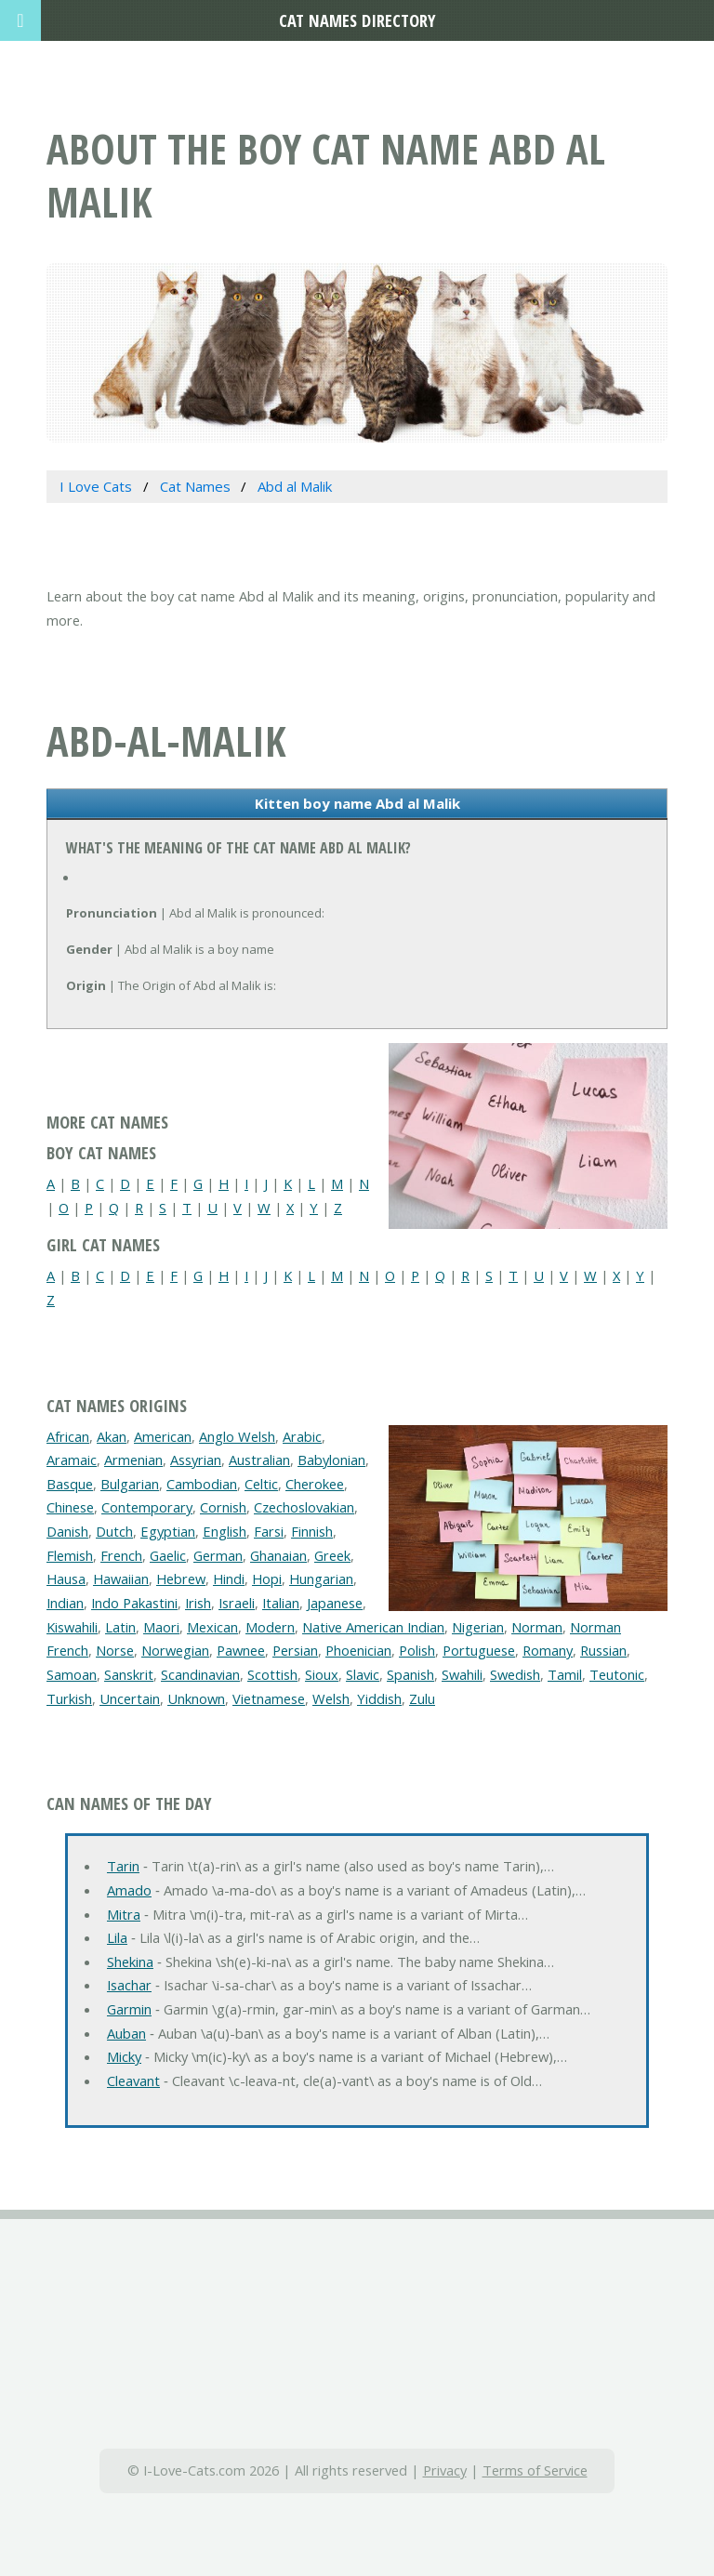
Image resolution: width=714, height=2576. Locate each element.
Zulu (422, 1698)
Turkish (69, 1698)
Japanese (335, 1602)
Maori (161, 1627)
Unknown (196, 1698)
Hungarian (321, 1578)
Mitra (123, 1914)
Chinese (70, 1507)
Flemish (69, 1555)
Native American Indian (373, 1627)
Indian (65, 1602)
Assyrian (195, 1459)
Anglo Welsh (237, 1436)
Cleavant (133, 2080)
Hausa (66, 1578)
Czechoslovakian (304, 1507)
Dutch (114, 1531)
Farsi (269, 1531)
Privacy (445, 2470)
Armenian (133, 1459)
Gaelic (168, 1555)
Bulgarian (129, 1483)
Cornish (223, 1507)
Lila (117, 1937)
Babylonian (331, 1459)
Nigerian (478, 1627)
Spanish (410, 1674)
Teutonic (616, 1674)
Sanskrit (128, 1674)
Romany (547, 1650)
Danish (67, 1531)
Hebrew (180, 1578)
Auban (126, 2033)
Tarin (123, 1865)
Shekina (130, 1961)
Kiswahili (72, 1627)
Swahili (462, 1674)
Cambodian (201, 1483)
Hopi (267, 1578)
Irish (198, 1602)
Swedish (515, 1674)
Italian (280, 1602)
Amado (129, 1890)
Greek (332, 1555)
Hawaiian (121, 1578)
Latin (120, 1627)
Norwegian (175, 1650)
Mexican (212, 1627)
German (218, 1555)
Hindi (229, 1578)
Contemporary (146, 1507)
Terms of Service (535, 2470)
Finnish (312, 1531)
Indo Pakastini (134, 1602)
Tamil (565, 1674)
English (224, 1531)
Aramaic (71, 1459)
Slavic (362, 1674)
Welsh (331, 1698)
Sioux (321, 1674)
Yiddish (379, 1698)
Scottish (272, 1674)
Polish (417, 1650)
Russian (603, 1650)
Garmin (129, 2009)
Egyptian (167, 1531)
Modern (270, 1627)
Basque (69, 1483)
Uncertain (129, 1698)
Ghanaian (278, 1555)
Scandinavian (200, 1674)
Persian (295, 1650)
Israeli (236, 1602)
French (121, 1555)
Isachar (129, 1984)
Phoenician (358, 1650)
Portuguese (479, 1650)
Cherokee (314, 1483)
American (163, 1436)
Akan (111, 1436)
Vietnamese (268, 1698)
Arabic (302, 1436)
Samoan (71, 1674)
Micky (124, 2056)
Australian (259, 1459)
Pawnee (241, 1650)
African (67, 1436)
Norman (536, 1627)
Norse (115, 1650)
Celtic (261, 1483)
